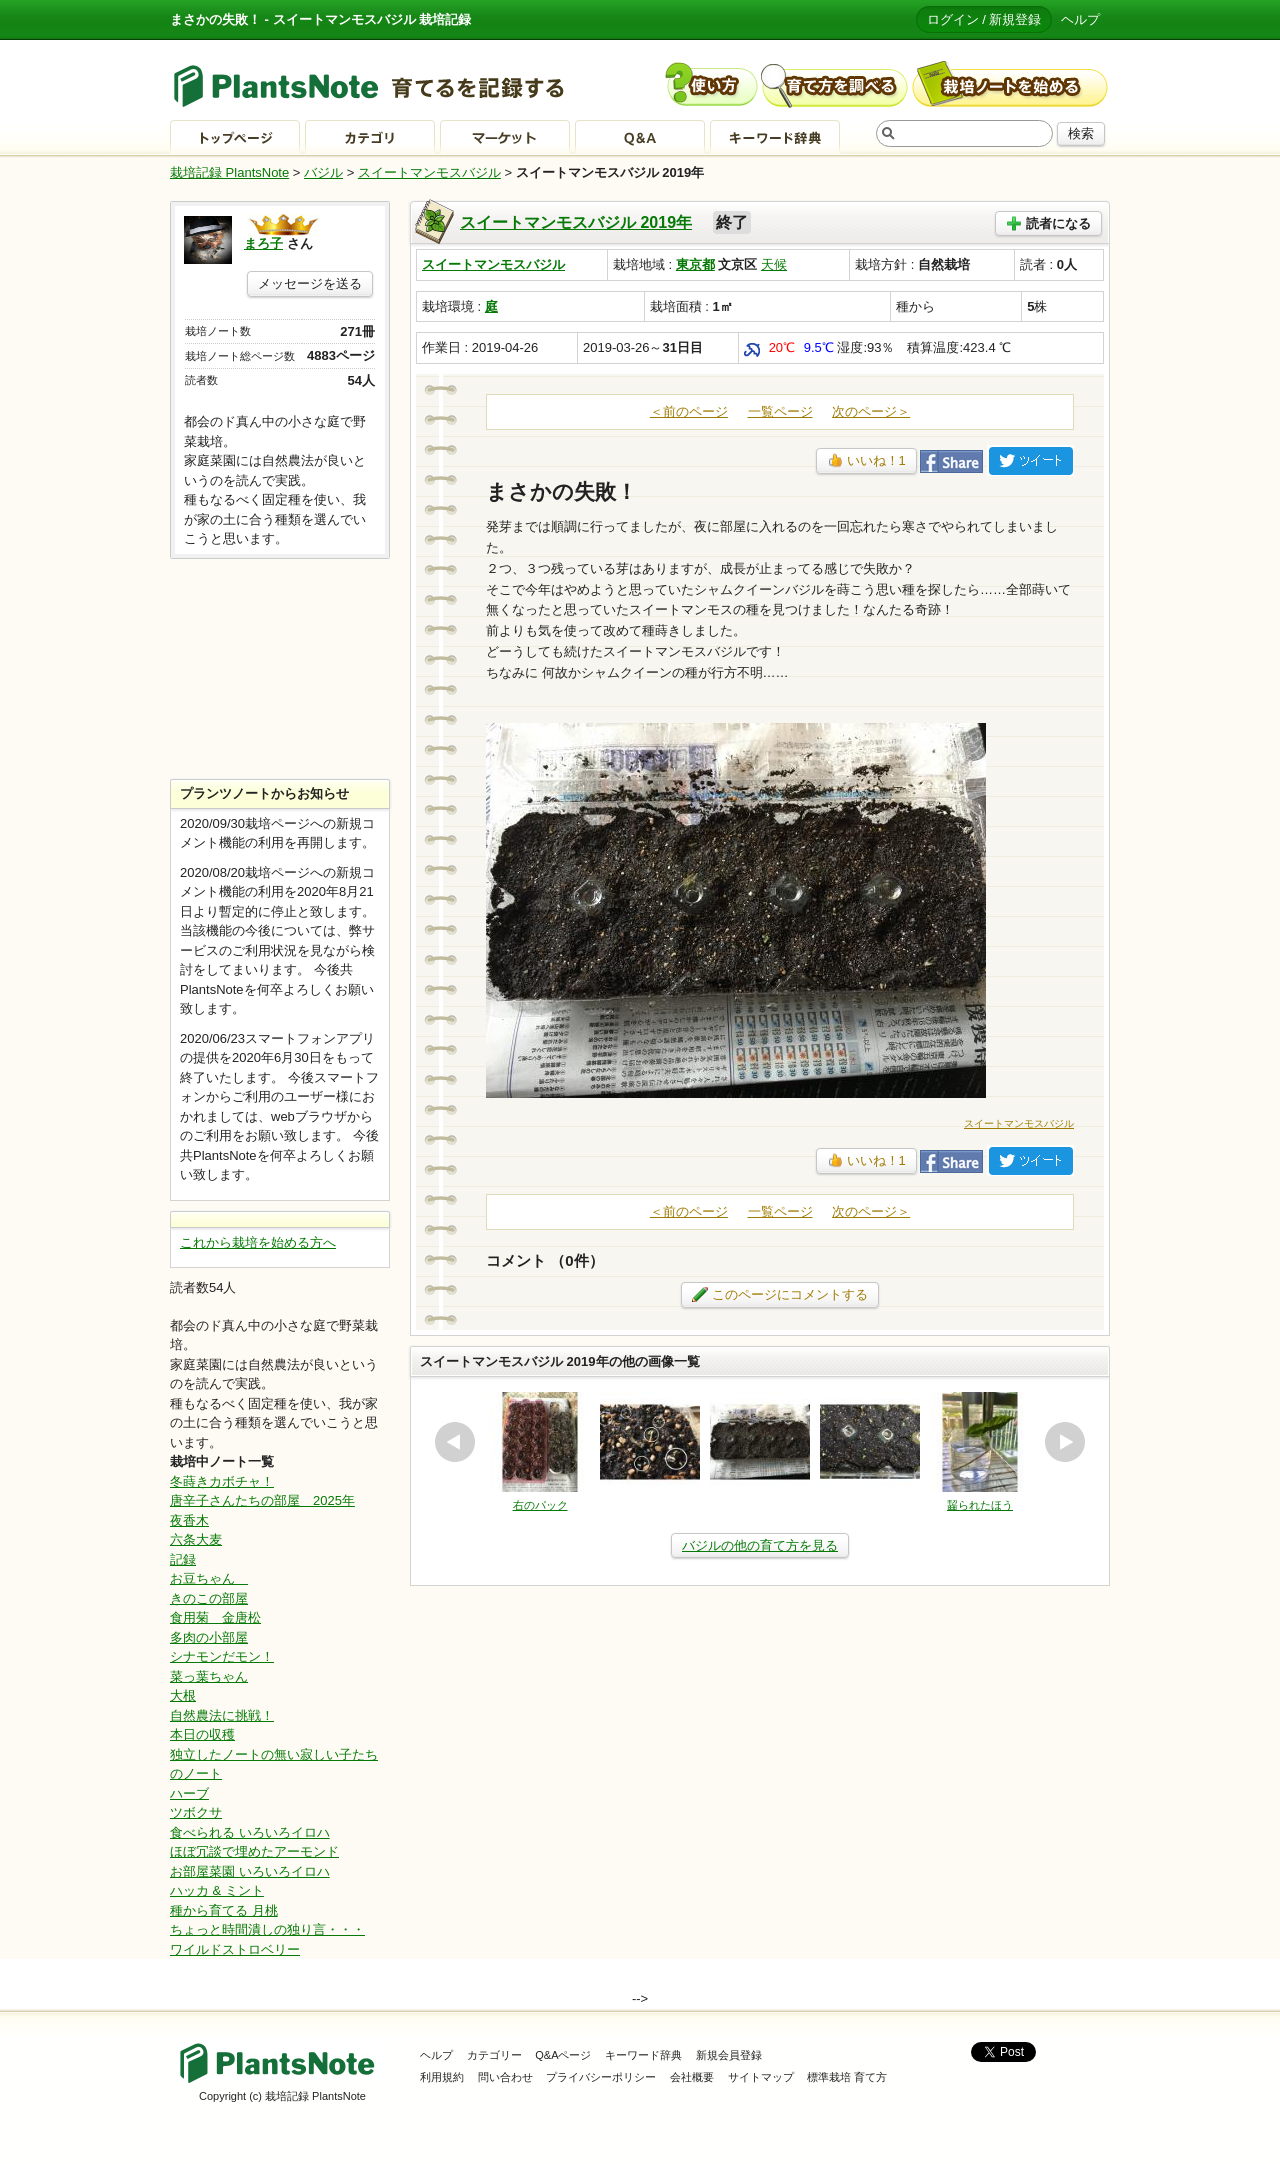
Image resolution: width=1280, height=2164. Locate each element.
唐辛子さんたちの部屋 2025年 (262, 1500)
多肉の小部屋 (209, 1637)
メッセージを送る (310, 283)
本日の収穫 (202, 1734)
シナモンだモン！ (222, 1656)
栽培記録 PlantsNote (229, 172)
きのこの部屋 (209, 1598)
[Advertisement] (280, 669)
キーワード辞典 (643, 2055)
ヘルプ (1080, 19)
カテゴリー (494, 2055)
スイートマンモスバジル (429, 172)
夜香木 (189, 1520)
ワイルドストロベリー (235, 1949)
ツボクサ (196, 1812)
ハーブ (189, 1793)
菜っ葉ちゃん (209, 1676)
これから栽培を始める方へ (258, 1242)
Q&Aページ (563, 2055)
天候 (774, 264)
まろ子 (263, 243)
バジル (323, 172)
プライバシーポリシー (601, 2077)
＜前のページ (689, 411)
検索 (1081, 133)
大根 (183, 1695)
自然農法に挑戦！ (222, 1715)
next (1065, 1442)
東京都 (695, 264)
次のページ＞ (871, 411)
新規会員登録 (729, 2055)
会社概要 (692, 2077)
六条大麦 (196, 1539)
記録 (183, 1559)
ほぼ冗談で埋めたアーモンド (254, 1851)
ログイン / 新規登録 (984, 19)
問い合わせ (505, 2077)
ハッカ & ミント (217, 1890)
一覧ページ (780, 411)
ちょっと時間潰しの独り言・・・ (267, 1929)
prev (455, 1442)
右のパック (540, 1505)
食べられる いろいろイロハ (250, 1832)
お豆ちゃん (209, 1578)
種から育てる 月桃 (224, 1910)
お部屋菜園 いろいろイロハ (250, 1871)
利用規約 (442, 2077)
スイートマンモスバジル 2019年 (576, 222)
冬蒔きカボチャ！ (222, 1481)
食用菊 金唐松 (215, 1617)
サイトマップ (761, 2077)
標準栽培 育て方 (847, 2077)
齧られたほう (980, 1505)
